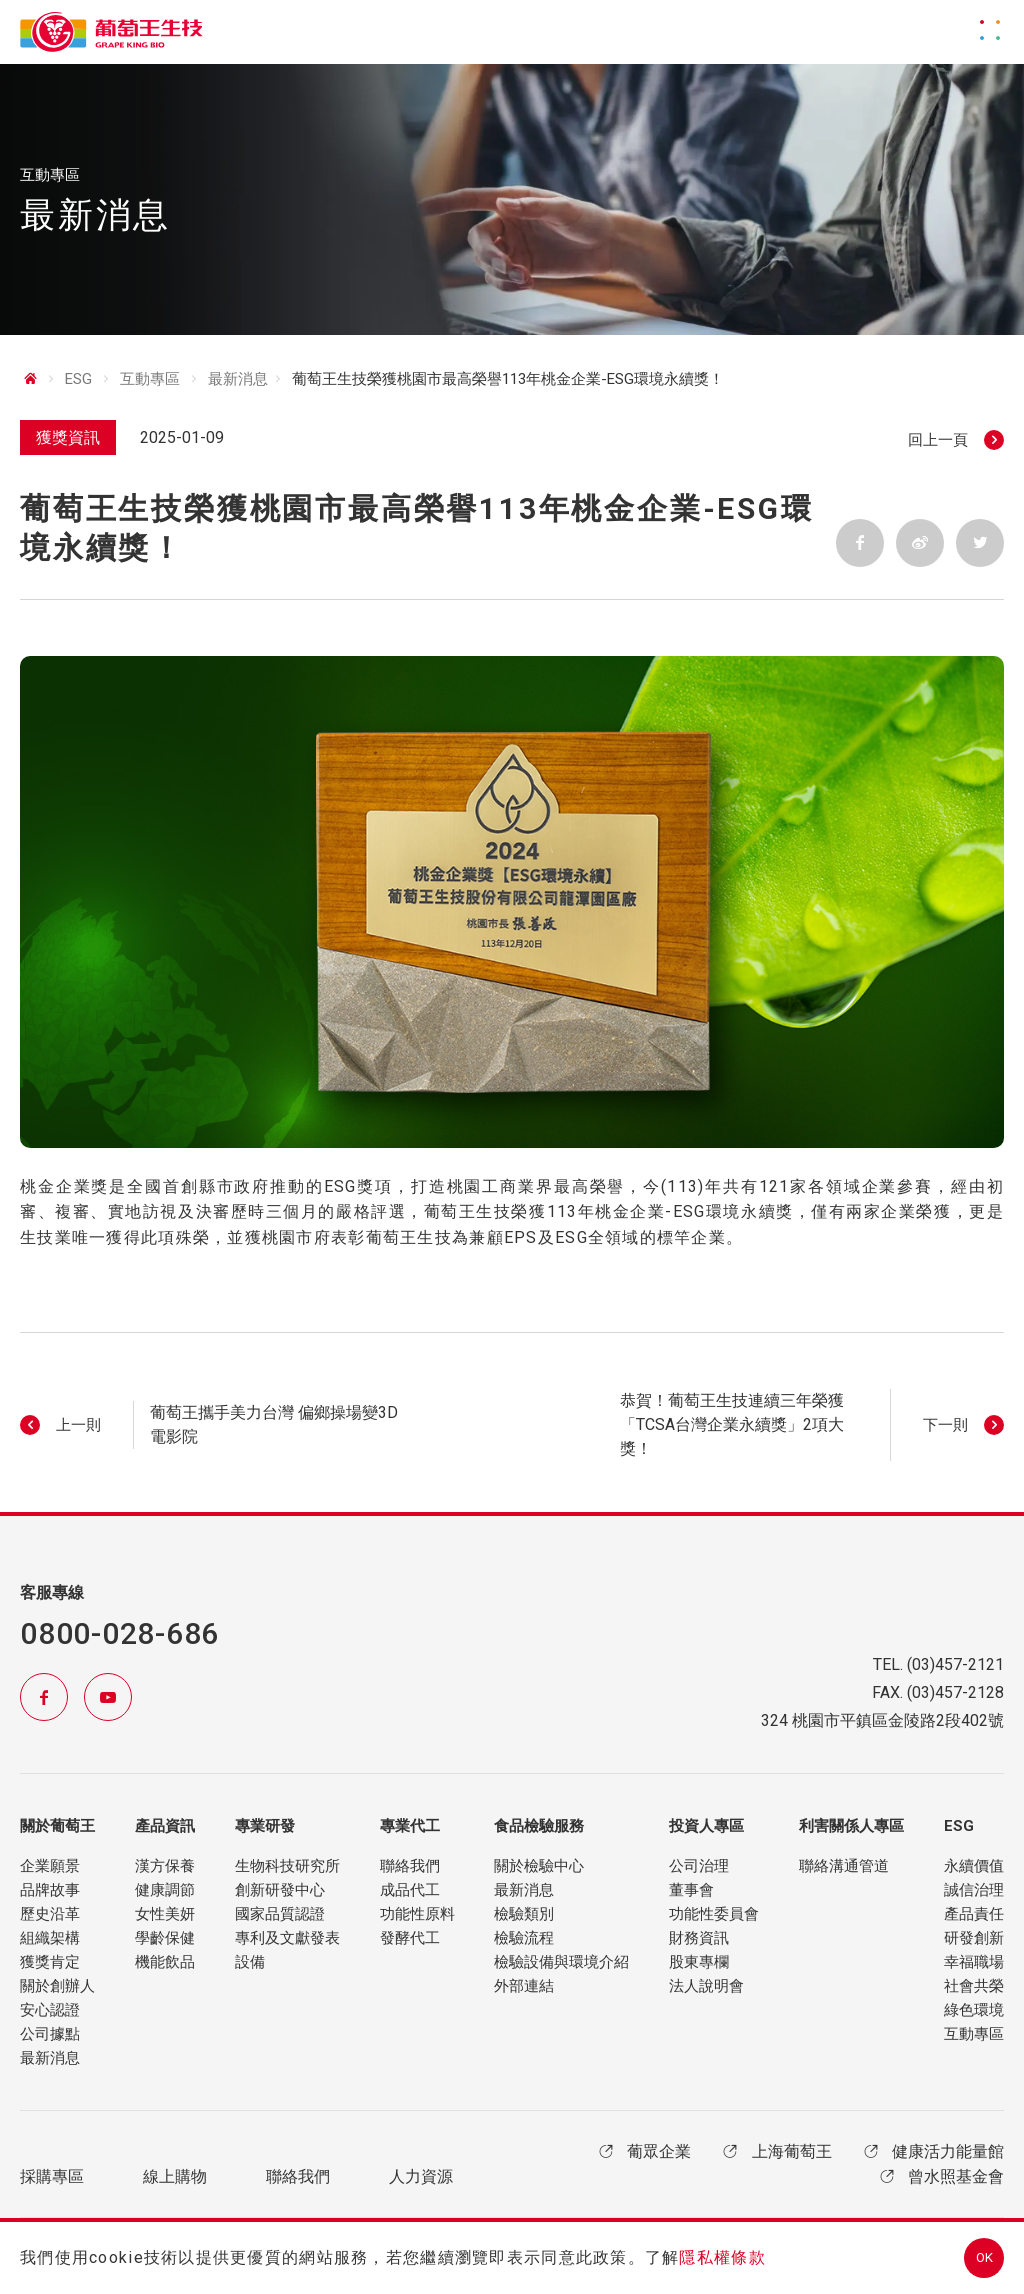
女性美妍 (165, 1914)
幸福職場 (974, 1962)
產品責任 (974, 1914)
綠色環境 (974, 2010)
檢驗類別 (524, 1914)
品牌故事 (50, 1890)
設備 (250, 1962)
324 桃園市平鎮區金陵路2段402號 (882, 1720)
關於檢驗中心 (539, 1866)
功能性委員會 (714, 1914)
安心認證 (50, 2010)
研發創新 (974, 1938)
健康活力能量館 (932, 2151)
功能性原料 (417, 1914)
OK (984, 2257)
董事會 (691, 1890)
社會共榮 (974, 1986)
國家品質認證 (280, 1914)
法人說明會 (706, 1986)
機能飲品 (165, 1962)
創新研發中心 (280, 1890)
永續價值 (974, 1866)
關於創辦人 (57, 1986)
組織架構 (50, 1938)
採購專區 (52, 2177)
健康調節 (165, 1890)
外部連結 (524, 1986)
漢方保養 (165, 1866)
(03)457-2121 (955, 1664)
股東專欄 (699, 1962)
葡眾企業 (643, 2151)
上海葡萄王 (775, 2151)
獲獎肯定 (50, 1962)
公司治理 (699, 1866)
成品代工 (410, 1890)
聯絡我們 (410, 1866)
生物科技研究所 (287, 1866)
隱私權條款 (722, 2257)
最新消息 (238, 384)
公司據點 (50, 2034)
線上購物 (175, 2177)
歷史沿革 (50, 1914)
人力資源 (421, 2177)
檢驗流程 (524, 1938)
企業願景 (50, 1866)
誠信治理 (974, 1890)
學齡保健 (165, 1938)
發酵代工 (410, 1938)
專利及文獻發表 (287, 1938)
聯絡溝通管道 (844, 1866)
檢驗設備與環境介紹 (561, 1962)
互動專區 (974, 2034)
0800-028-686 (119, 1633)
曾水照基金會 (940, 2176)
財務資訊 (699, 1938)
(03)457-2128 (955, 1692)
